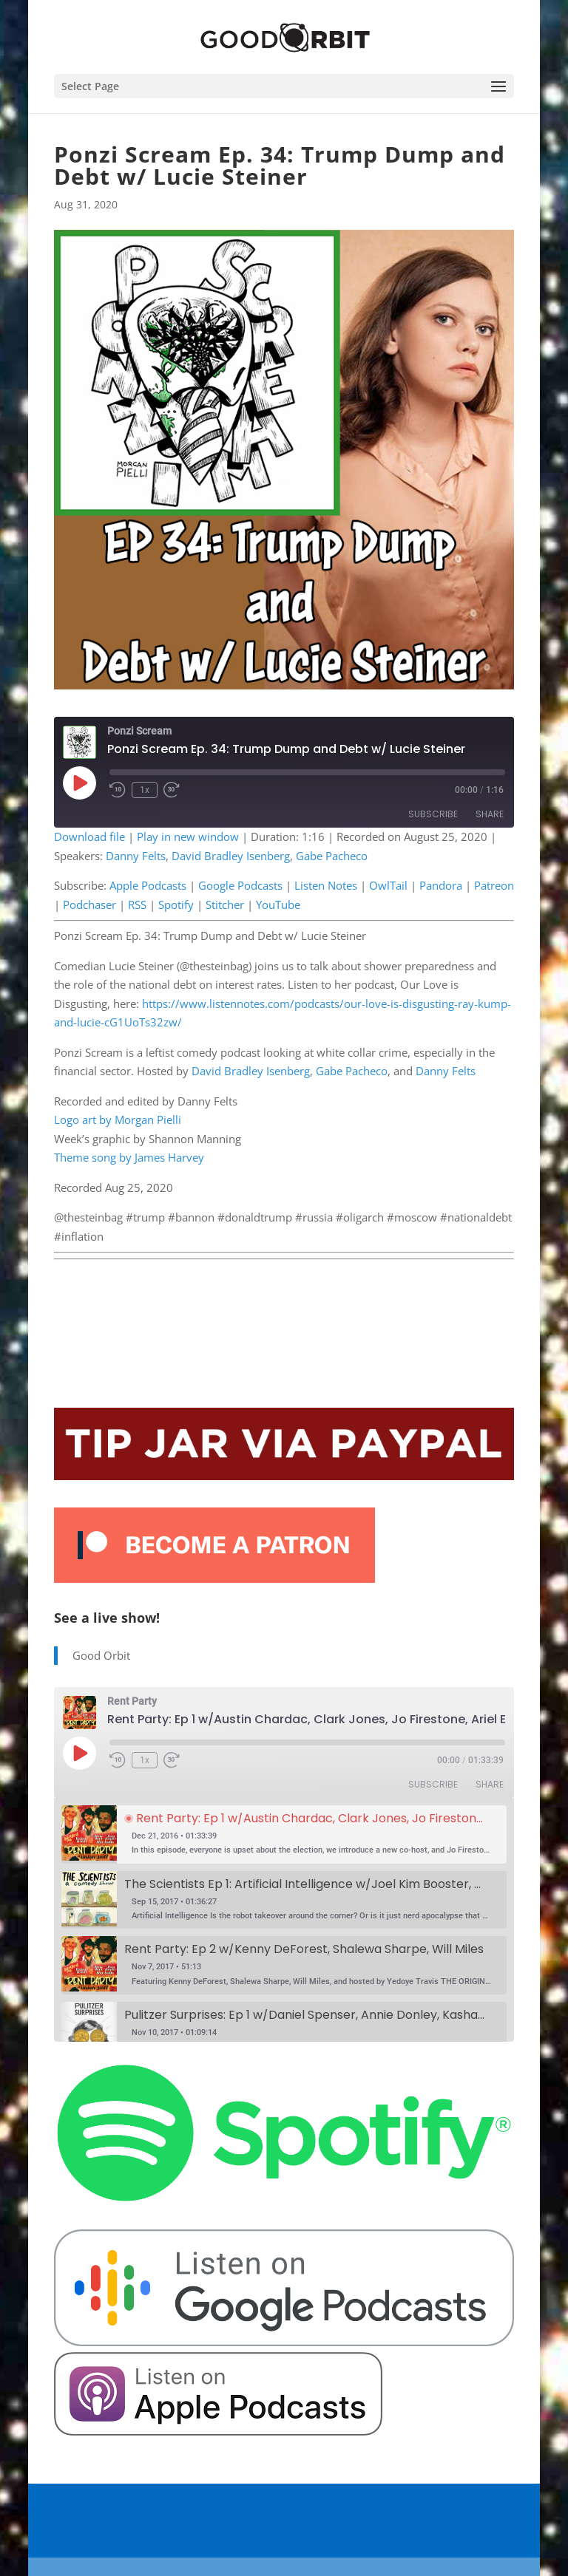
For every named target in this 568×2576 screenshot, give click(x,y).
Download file (89, 836)
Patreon (494, 885)
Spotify (176, 904)
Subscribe (433, 814)
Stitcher (225, 904)
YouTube (278, 904)
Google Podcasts (240, 885)
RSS (137, 904)
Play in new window (188, 836)
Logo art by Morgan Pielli (117, 1119)
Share (490, 814)
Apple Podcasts (147, 885)
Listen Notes (325, 885)
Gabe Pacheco (332, 855)
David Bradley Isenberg (231, 855)
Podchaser (89, 904)
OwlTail (388, 885)
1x (144, 790)
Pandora (440, 885)
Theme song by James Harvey (129, 1157)
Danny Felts (136, 855)
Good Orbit (101, 1655)
